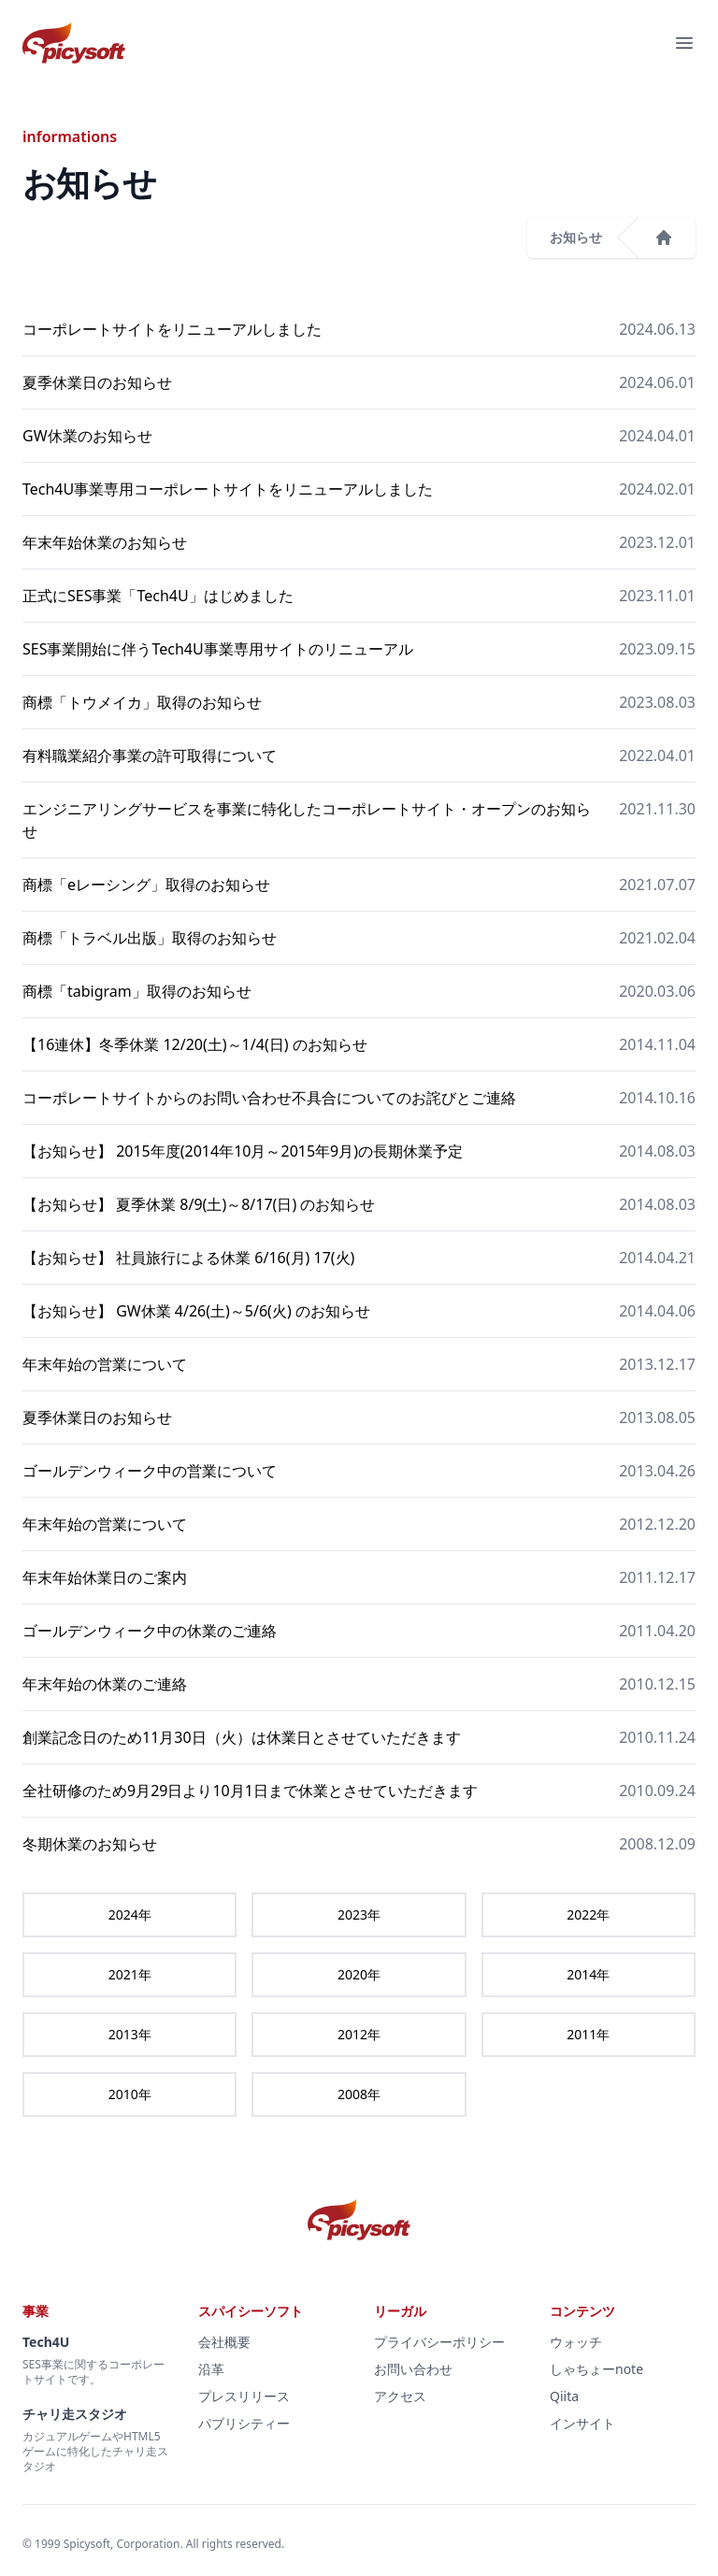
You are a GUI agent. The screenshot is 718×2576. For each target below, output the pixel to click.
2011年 (588, 2034)
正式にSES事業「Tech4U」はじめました (158, 595)
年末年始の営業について (104, 1364)
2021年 (129, 1974)
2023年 (359, 1914)
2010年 (129, 2094)
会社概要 (224, 2342)
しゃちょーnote (596, 2369)
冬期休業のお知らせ (89, 1844)
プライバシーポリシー (439, 2342)
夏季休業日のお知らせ (97, 382)
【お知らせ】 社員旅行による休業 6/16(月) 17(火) (188, 1257)
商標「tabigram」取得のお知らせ (136, 991)
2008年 (359, 2094)
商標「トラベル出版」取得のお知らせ (149, 938)
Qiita (564, 2396)
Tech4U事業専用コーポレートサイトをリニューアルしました (227, 489)
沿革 (211, 2369)
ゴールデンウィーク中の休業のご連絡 (149, 1630)
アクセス (400, 2396)
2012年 (359, 2034)
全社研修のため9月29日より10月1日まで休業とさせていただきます (250, 1790)
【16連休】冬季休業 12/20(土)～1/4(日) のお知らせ (194, 1044)
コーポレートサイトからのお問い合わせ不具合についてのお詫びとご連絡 (269, 1097)
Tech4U (45, 2342)
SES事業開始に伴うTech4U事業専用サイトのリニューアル (217, 649)
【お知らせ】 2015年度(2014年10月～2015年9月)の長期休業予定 (242, 1151)
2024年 (129, 1914)
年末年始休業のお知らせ (104, 542)
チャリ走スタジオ (74, 2414)
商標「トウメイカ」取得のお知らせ (142, 702)
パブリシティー (244, 2423)
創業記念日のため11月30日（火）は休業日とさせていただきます (241, 1737)
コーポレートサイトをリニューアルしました (172, 329)
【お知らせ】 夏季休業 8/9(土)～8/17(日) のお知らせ (198, 1204)
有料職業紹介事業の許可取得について (149, 755)
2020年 (359, 1974)
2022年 (588, 1914)
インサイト (582, 2423)
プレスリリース (244, 2396)
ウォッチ (576, 2342)
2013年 (129, 2034)
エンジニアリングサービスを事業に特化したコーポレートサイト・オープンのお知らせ (306, 820)
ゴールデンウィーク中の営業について (149, 1471)
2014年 (588, 1974)
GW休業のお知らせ (87, 435)
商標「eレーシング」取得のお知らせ (146, 884)
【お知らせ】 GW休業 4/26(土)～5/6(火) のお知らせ (196, 1311)
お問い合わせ (413, 2369)
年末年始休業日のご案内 (104, 1577)
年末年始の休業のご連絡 (104, 1684)
